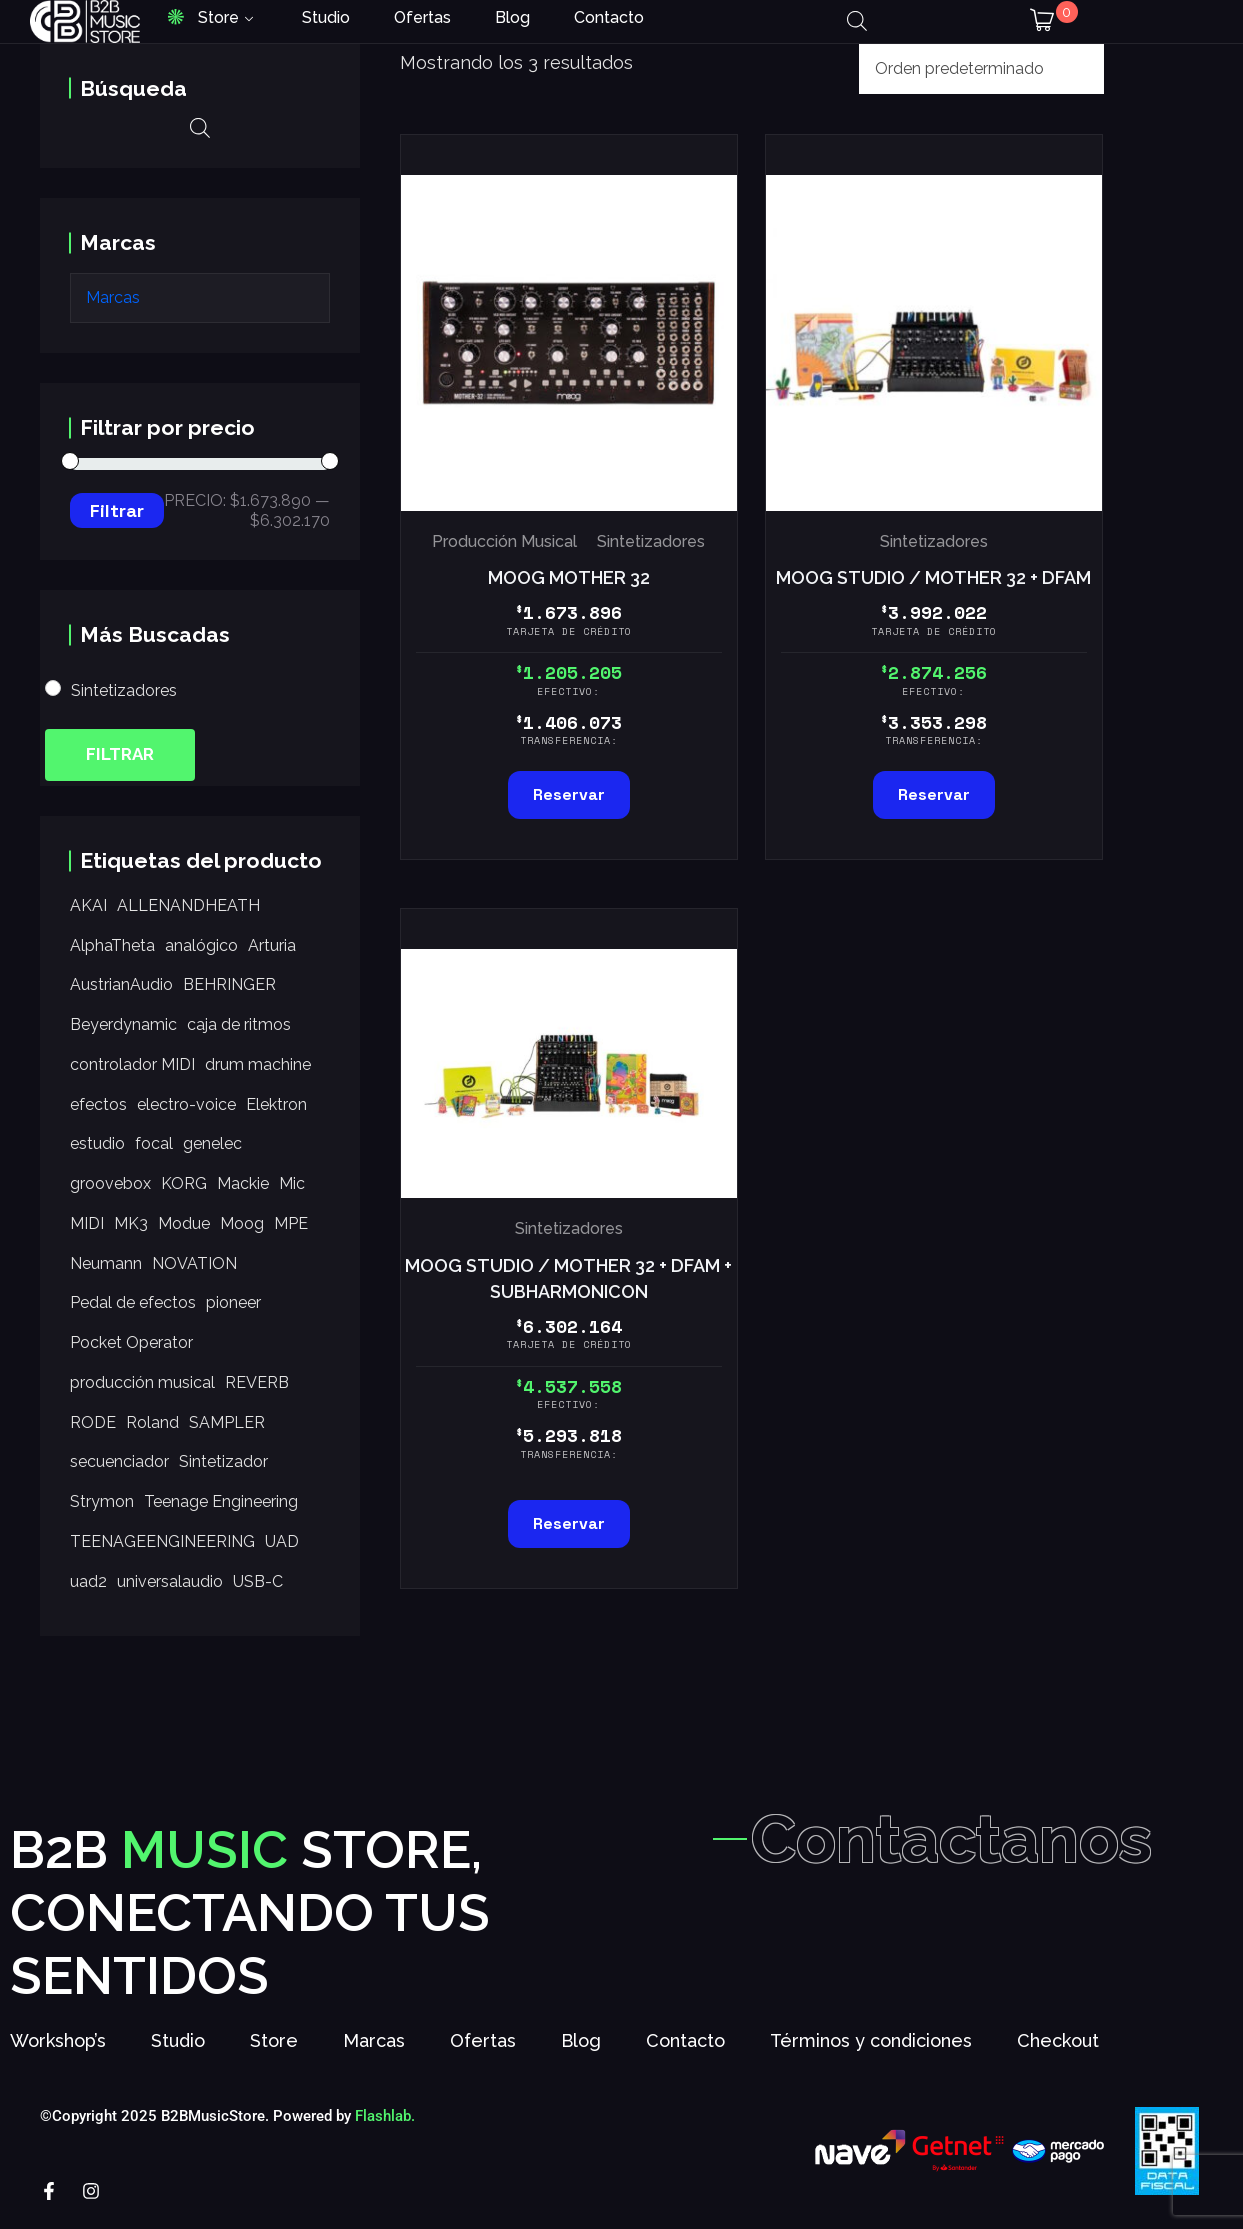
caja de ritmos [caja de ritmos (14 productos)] (239, 1024)
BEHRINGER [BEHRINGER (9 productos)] (229, 984)
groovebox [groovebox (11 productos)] (110, 1183)
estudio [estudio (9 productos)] (97, 1143)
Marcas (374, 2049)
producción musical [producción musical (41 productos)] (142, 1382)
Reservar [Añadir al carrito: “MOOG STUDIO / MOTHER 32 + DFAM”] (934, 794)
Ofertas (422, 17)
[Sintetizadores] (53, 688)
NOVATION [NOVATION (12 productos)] (194, 1263)
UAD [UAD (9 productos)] (282, 1541)
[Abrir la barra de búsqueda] (857, 21)
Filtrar (117, 510)
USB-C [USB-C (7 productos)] (258, 1581)
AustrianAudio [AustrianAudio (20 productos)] (121, 984)
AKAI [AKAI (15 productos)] (88, 905)
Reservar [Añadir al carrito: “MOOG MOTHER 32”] (569, 794)
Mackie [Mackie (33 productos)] (243, 1183)
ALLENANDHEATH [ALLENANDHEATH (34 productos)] (188, 905)
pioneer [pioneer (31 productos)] (233, 1302)
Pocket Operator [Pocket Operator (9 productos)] (131, 1342)
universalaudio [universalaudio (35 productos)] (170, 1581)
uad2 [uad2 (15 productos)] (88, 1581)
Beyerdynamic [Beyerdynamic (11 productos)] (123, 1024)
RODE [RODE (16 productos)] (93, 1422)
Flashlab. (385, 2125)
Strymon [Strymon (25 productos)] (102, 1501)
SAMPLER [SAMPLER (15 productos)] (227, 1422)
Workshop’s (58, 2049)
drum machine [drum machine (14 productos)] (258, 1064)
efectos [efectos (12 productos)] (98, 1104)
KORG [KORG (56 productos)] (184, 1183)
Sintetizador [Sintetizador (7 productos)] (223, 1461)
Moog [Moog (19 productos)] (242, 1223)
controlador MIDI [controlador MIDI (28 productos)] (132, 1064)
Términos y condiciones (871, 2049)
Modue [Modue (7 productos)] (184, 1223)
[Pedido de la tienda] (981, 69)
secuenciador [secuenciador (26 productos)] (119, 1461)
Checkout (1058, 2049)
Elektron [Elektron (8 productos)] (276, 1104)
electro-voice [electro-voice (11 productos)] (186, 1104)
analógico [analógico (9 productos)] (201, 945)
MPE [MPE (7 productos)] (291, 1223)
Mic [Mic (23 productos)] (292, 1183)
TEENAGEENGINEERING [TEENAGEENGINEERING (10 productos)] (162, 1541)
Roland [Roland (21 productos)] (152, 1422)
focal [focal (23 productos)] (154, 1143)
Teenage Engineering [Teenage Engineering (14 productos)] (221, 1501)
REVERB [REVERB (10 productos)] (257, 1382)
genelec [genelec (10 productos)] (212, 1143)
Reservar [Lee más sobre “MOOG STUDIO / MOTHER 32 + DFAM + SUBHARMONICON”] (569, 1523)
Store (218, 17)
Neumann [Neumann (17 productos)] (106, 1263)
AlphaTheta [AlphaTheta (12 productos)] (112, 945)
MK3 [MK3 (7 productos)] (131, 1223)
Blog (512, 17)
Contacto (609, 17)
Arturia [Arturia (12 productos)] (272, 945)
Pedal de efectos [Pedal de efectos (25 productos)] (133, 1302)
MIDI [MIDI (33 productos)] (87, 1223)
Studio (326, 17)
